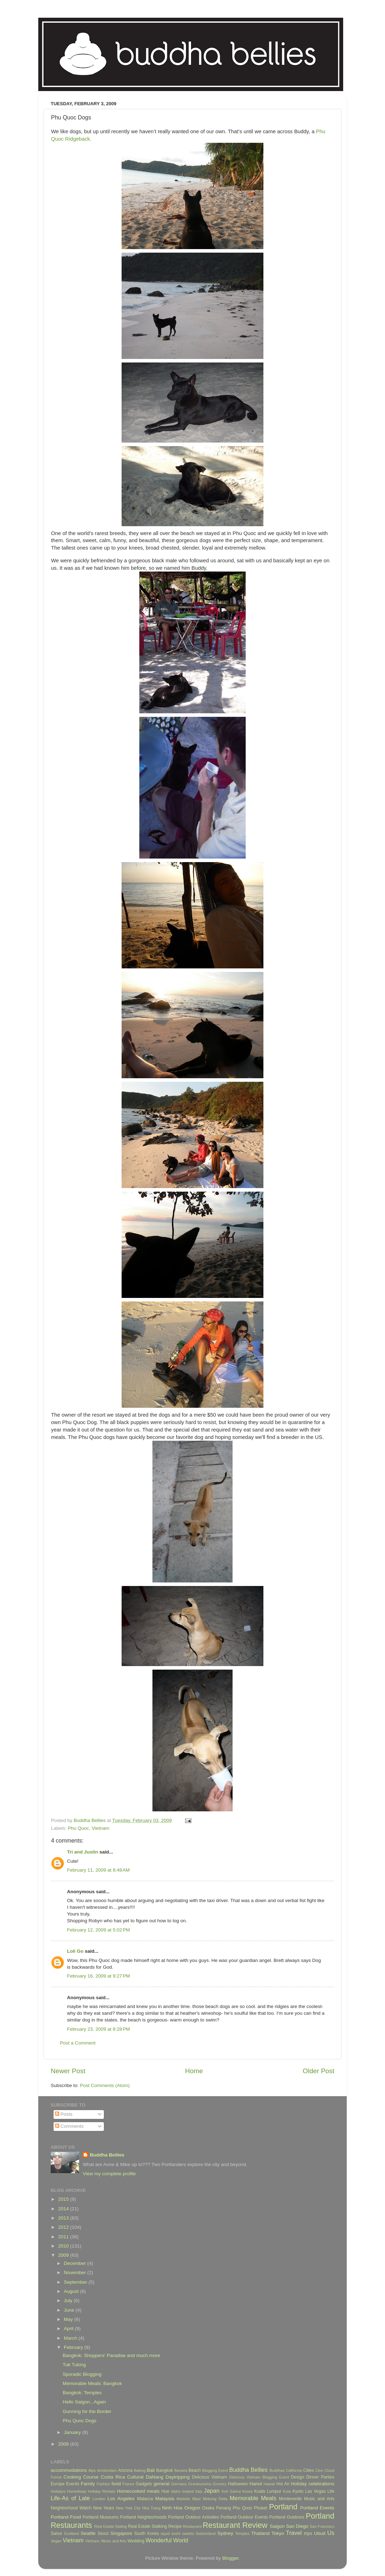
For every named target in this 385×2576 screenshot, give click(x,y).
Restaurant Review (235, 2525)
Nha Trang (151, 2508)
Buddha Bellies (107, 2155)
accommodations (69, 2470)
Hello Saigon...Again (84, 2402)
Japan (211, 2490)
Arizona (125, 2470)
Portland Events (317, 2507)
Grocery (219, 2484)
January (73, 2432)
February (74, 2347)
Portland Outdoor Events (244, 2517)
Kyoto (297, 2491)
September (76, 2282)
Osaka (208, 2507)
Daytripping (178, 2477)
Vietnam (100, 1828)
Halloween (238, 2483)
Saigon (277, 2526)
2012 (64, 2227)
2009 (64, 2255)
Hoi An (283, 2483)
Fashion (103, 2484)
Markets (183, 2499)
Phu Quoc (78, 1828)
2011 (64, 2236)
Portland (283, 2506)
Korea (247, 2491)
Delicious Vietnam (209, 2477)
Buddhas (277, 2470)
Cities (308, 2470)
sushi (176, 2533)
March (71, 2338)
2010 (64, 2246)
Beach (195, 2470)
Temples (242, 2533)
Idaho (175, 2491)
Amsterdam (107, 2470)
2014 (64, 2208)
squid (165, 2533)
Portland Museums (101, 2517)
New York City (128, 2508)
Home (194, 2071)
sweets (188, 2533)
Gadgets (144, 2483)
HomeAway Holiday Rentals (91, 2491)
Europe (58, 2483)
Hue (165, 2491)
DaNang (154, 2477)
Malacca (145, 2498)
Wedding (135, 2540)
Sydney (225, 2533)
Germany (179, 2484)
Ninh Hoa (172, 2507)
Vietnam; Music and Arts (105, 2541)
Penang (223, 2507)
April (69, 2328)
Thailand (260, 2533)
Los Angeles (121, 2498)
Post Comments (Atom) (105, 2085)
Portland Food (66, 2517)
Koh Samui (231, 2491)
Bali (151, 2470)
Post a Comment (78, 2043)
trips (308, 2533)
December (75, 2263)
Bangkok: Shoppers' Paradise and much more (111, 2355)
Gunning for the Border (87, 2411)
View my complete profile (109, 2173)
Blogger (230, 2558)
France (128, 2484)
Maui (196, 2499)
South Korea (146, 2533)
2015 (64, 2199)
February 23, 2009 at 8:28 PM (98, 2029)
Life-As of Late (70, 2498)
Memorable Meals (253, 2498)
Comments (69, 2126)
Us (330, 2533)
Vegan (56, 2541)
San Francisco (322, 2526)
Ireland (188, 2491)
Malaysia (164, 2498)
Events (72, 2483)
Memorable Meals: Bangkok (92, 2383)
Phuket (260, 2507)
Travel (294, 2533)
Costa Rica (113, 2477)
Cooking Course (81, 2477)
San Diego (297, 2526)
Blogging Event (215, 2470)
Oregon (192, 2507)
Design (297, 2477)
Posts (64, 2114)
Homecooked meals (138, 2491)
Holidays (58, 2491)
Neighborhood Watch (71, 2507)
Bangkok (164, 2470)
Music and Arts (319, 2498)
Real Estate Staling (110, 2526)
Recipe (175, 2526)
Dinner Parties (320, 2477)
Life (330, 2491)
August (72, 2291)
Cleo (319, 2470)
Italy (198, 2491)
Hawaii (269, 2484)
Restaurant (192, 2526)
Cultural (135, 2477)
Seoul (102, 2533)
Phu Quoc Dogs (79, 2420)
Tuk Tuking (74, 2364)
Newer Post (68, 2071)
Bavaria (181, 2470)
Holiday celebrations (312, 2483)
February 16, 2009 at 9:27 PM (98, 1976)
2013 (64, 2218)
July (69, 2300)
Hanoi (255, 2483)
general (161, 2483)
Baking (139, 2470)
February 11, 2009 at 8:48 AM (98, 1870)
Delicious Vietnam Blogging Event (259, 2477)
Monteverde (290, 2498)
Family (88, 2483)
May (69, 2319)
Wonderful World (167, 2540)
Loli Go (75, 1951)
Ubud (319, 2533)
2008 (64, 2444)
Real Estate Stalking (147, 2526)
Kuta (287, 2491)
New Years (103, 2507)
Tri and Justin (82, 1852)
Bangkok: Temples (82, 2392)
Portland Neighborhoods (143, 2517)
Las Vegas (315, 2491)
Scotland (71, 2533)
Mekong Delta (215, 2499)
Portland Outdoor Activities (193, 2517)
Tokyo (278, 2533)
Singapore (121, 2533)
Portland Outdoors (287, 2517)
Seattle (87, 2533)
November (75, 2272)
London (99, 2499)
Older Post (318, 2071)
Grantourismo (199, 2484)
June (70, 2310)
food (116, 2483)
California (294, 2470)
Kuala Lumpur (267, 2491)
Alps (92, 2470)
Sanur (56, 2533)
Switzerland (206, 2533)
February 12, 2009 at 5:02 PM (98, 1930)
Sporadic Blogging (82, 2374)
